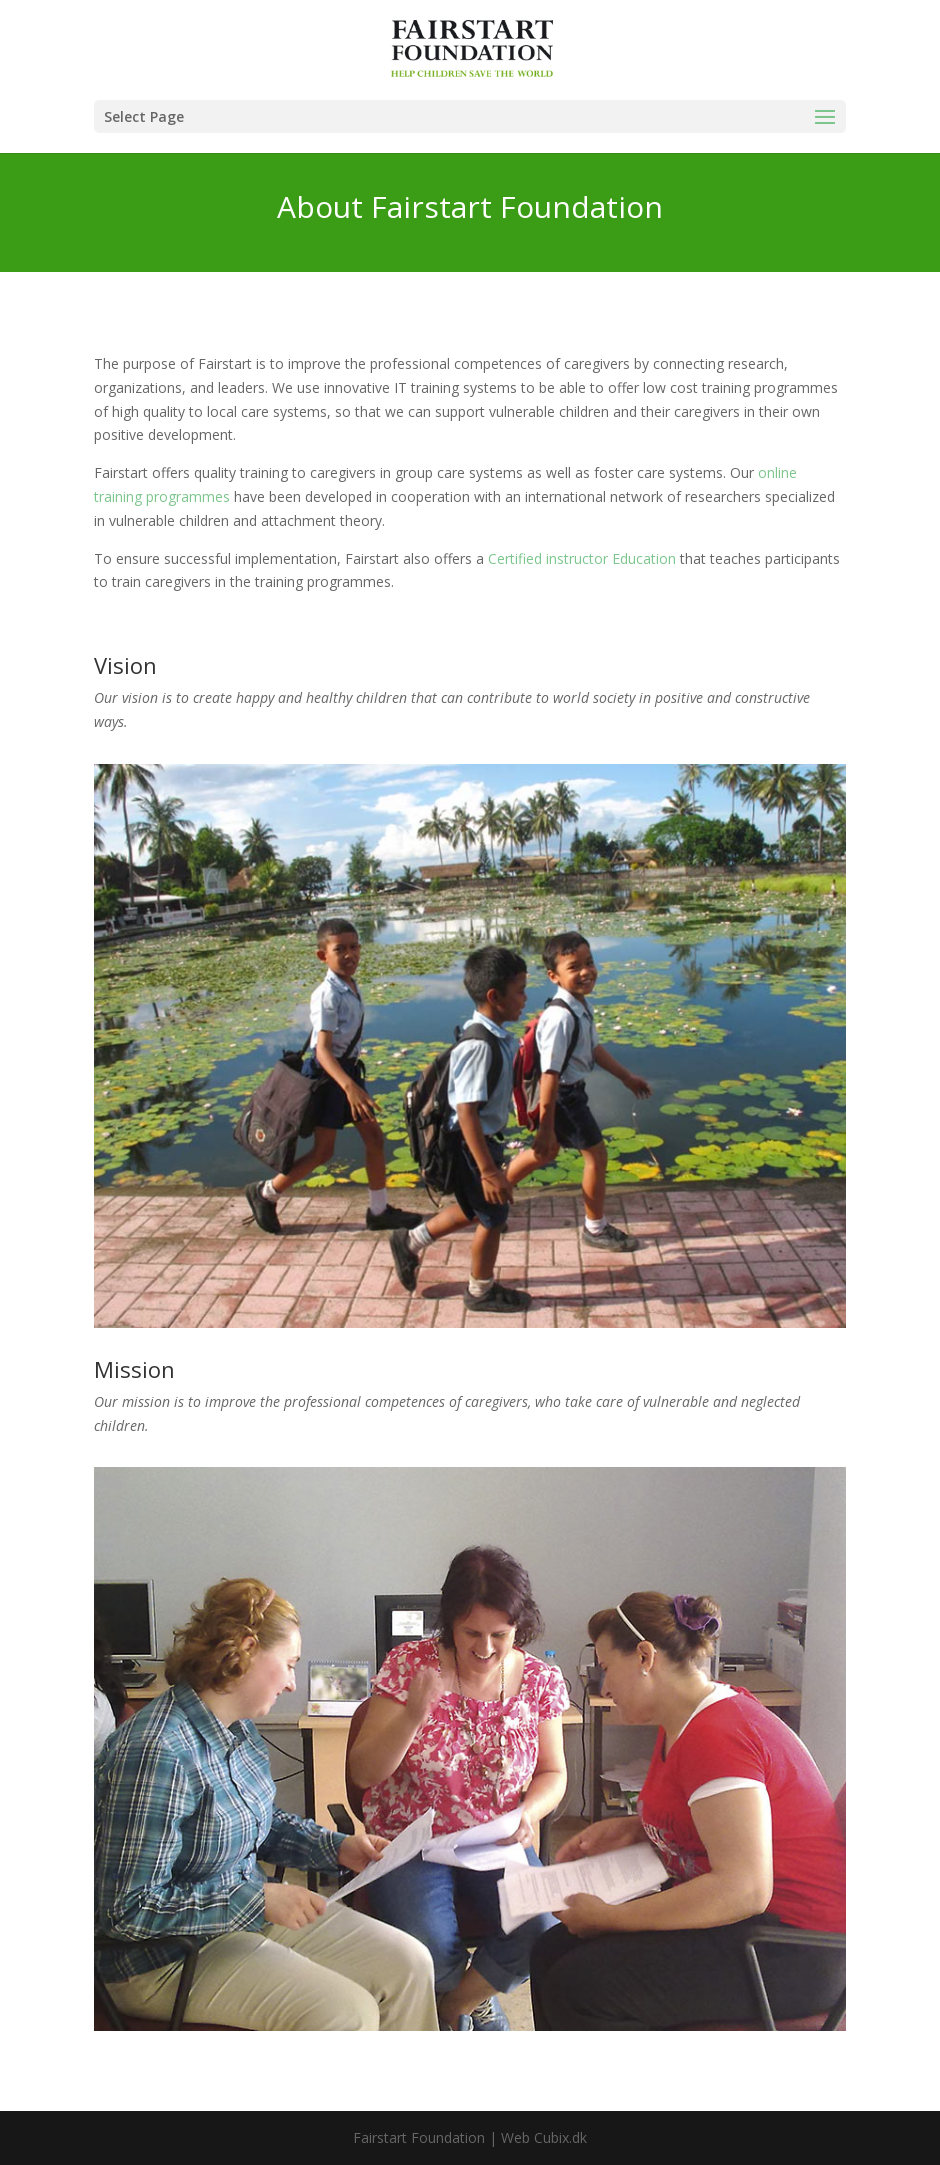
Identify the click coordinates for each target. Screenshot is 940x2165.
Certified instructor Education (582, 558)
